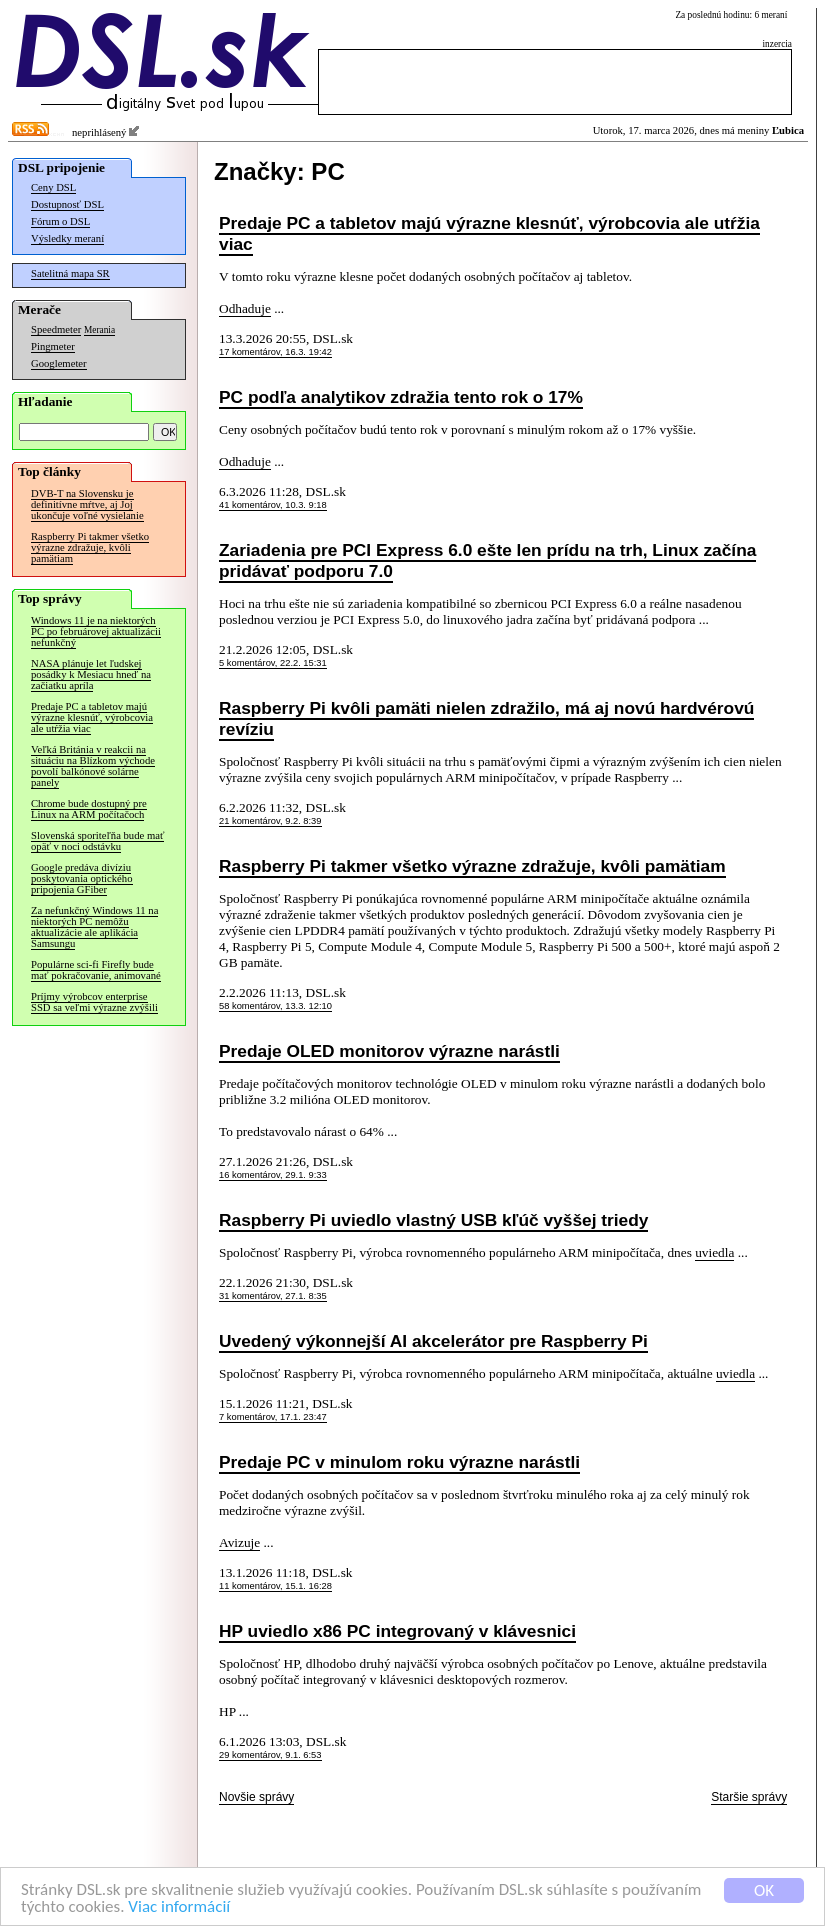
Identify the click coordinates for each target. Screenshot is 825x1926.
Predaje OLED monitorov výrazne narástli (389, 1051)
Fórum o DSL (60, 221)
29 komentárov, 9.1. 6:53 (270, 1755)
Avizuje (239, 1542)
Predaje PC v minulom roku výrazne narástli (399, 1462)
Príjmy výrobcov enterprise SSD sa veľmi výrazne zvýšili (94, 1002)
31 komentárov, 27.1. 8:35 (273, 1296)
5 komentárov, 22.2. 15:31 (273, 663)
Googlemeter (59, 363)
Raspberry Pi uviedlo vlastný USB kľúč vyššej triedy (433, 1220)
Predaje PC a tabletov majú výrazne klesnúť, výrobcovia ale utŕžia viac (92, 717)
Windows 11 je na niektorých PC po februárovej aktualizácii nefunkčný (96, 631)
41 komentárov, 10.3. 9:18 (273, 505)
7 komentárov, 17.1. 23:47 (273, 1417)
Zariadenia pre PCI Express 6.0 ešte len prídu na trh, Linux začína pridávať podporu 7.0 (487, 560)
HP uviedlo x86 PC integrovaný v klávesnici (397, 1631)
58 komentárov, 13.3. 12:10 (275, 1006)
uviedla (714, 1252)
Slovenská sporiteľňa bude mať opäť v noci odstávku (97, 841)
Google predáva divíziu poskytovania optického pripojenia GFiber (82, 878)
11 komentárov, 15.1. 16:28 (275, 1586)
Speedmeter (56, 329)
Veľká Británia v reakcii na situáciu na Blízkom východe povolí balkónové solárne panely (93, 766)
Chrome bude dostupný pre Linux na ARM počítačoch (89, 809)
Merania (99, 330)
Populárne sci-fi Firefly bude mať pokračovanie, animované (96, 970)
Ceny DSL (53, 187)
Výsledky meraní (67, 238)
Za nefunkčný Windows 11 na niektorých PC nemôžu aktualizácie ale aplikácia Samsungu (94, 927)
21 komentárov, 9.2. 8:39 (270, 821)
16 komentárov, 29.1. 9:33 (273, 1175)
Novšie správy (256, 1797)
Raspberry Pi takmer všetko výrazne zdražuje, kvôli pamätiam (90, 547)
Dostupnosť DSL (67, 204)
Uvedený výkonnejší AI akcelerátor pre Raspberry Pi (433, 1341)
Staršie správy (749, 1797)
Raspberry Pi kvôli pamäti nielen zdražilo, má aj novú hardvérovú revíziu (486, 718)
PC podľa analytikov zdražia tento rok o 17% (401, 397)
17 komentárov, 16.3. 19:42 (275, 352)
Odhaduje (245, 308)
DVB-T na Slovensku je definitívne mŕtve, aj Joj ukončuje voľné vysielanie (87, 504)
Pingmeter (53, 346)
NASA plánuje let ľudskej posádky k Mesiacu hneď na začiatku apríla (91, 674)
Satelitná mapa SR (70, 273)
